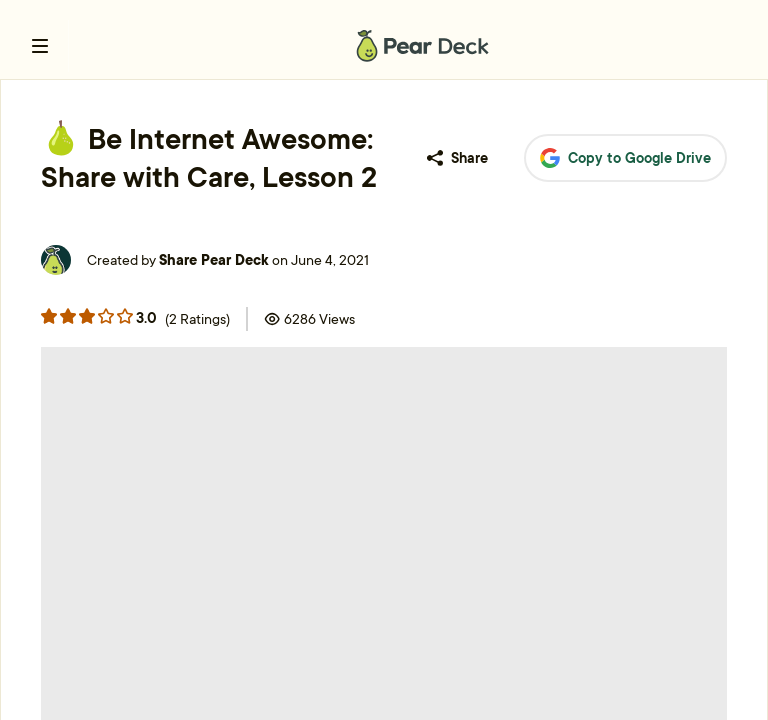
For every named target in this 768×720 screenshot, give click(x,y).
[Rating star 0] (49, 316)
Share (457, 158)
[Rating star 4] (125, 316)
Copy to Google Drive (625, 158)
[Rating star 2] (87, 316)
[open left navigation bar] (40, 46)
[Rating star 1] (68, 316)
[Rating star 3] (106, 316)
